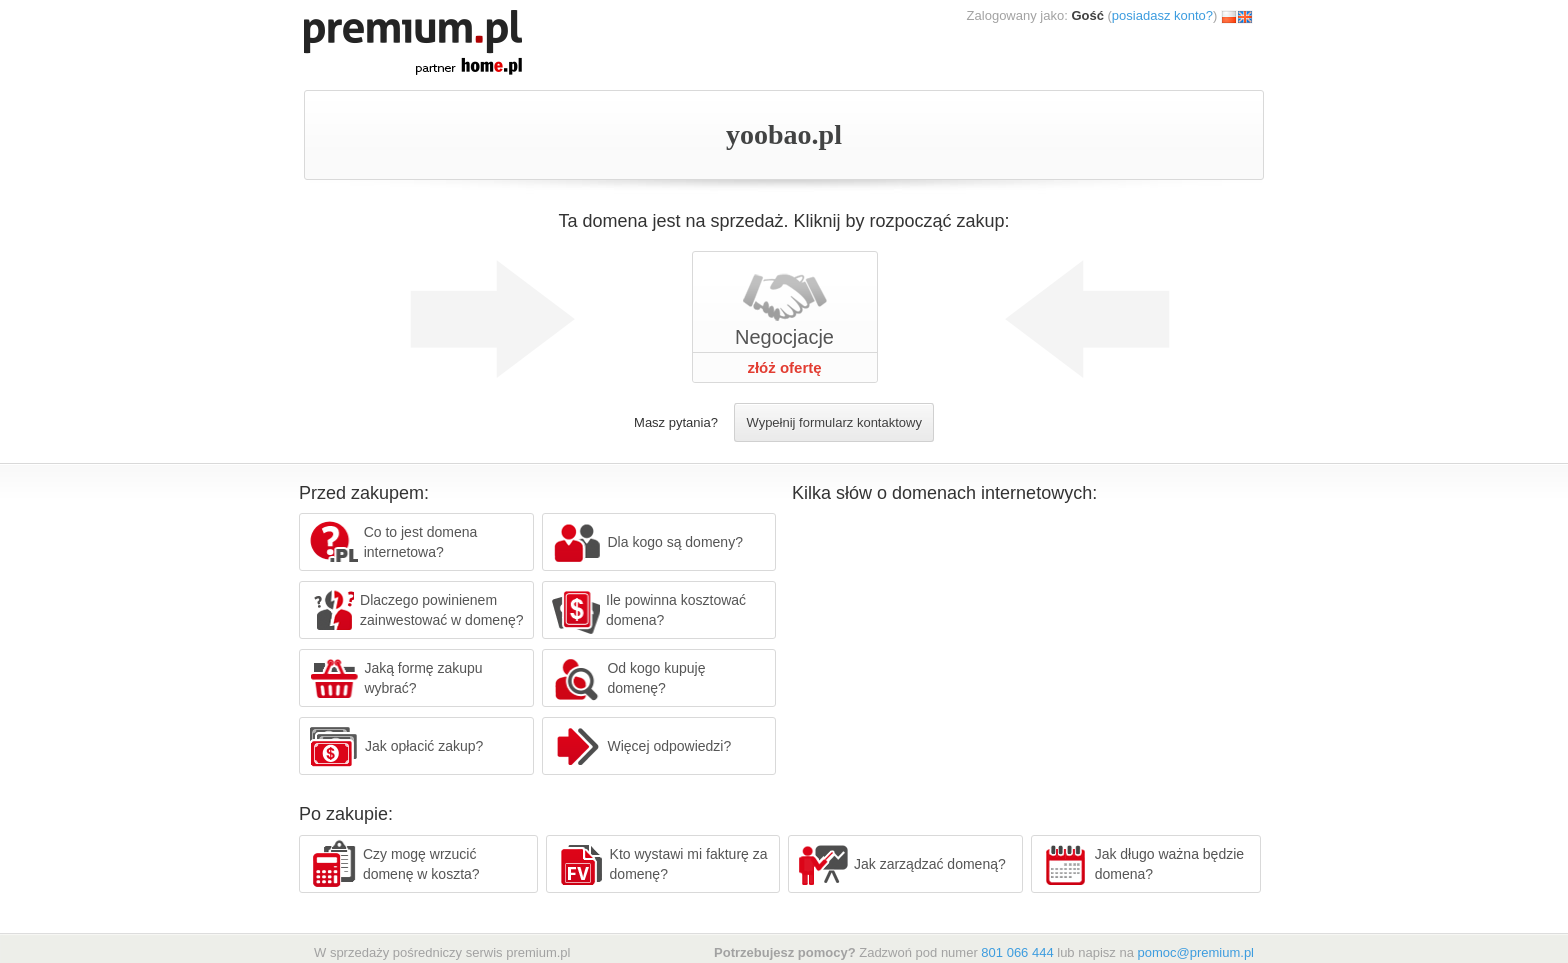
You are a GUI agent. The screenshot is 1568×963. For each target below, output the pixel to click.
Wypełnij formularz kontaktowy (833, 422)
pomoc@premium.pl (1195, 952)
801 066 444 (1017, 952)
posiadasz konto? (1162, 15)
